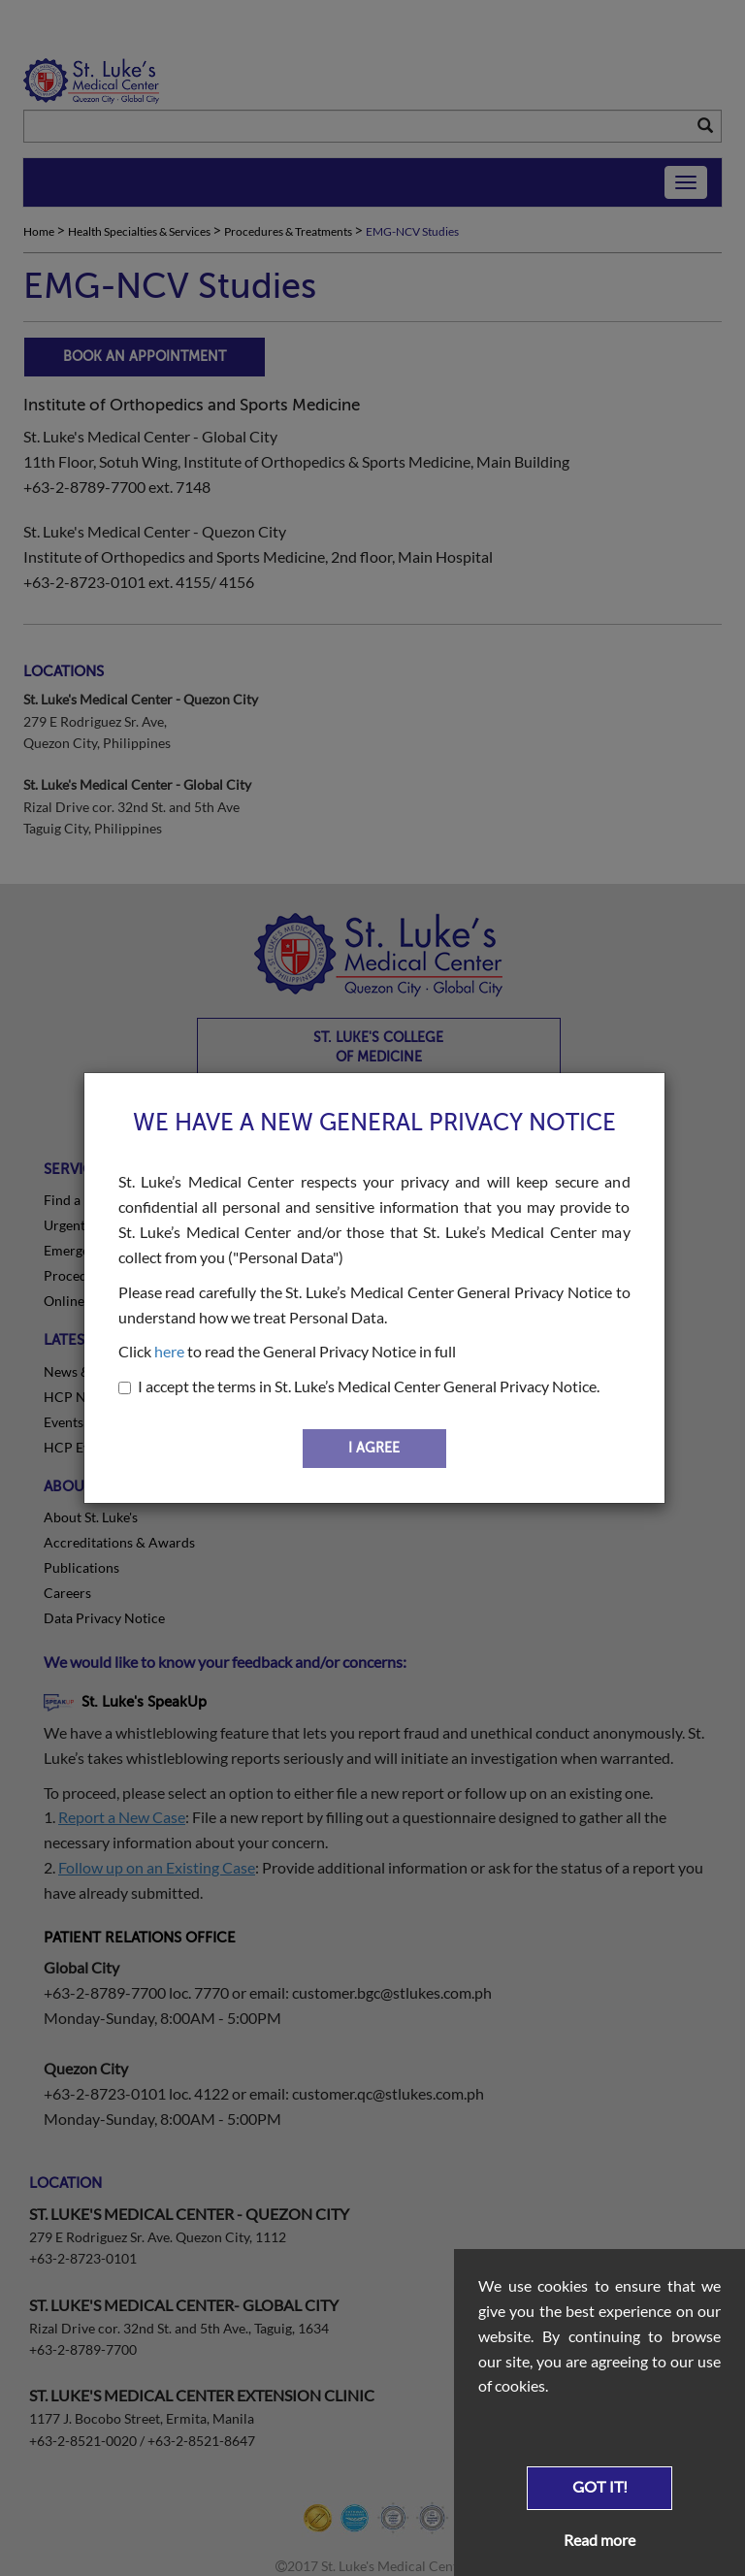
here (169, 1351)
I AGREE (374, 1448)
